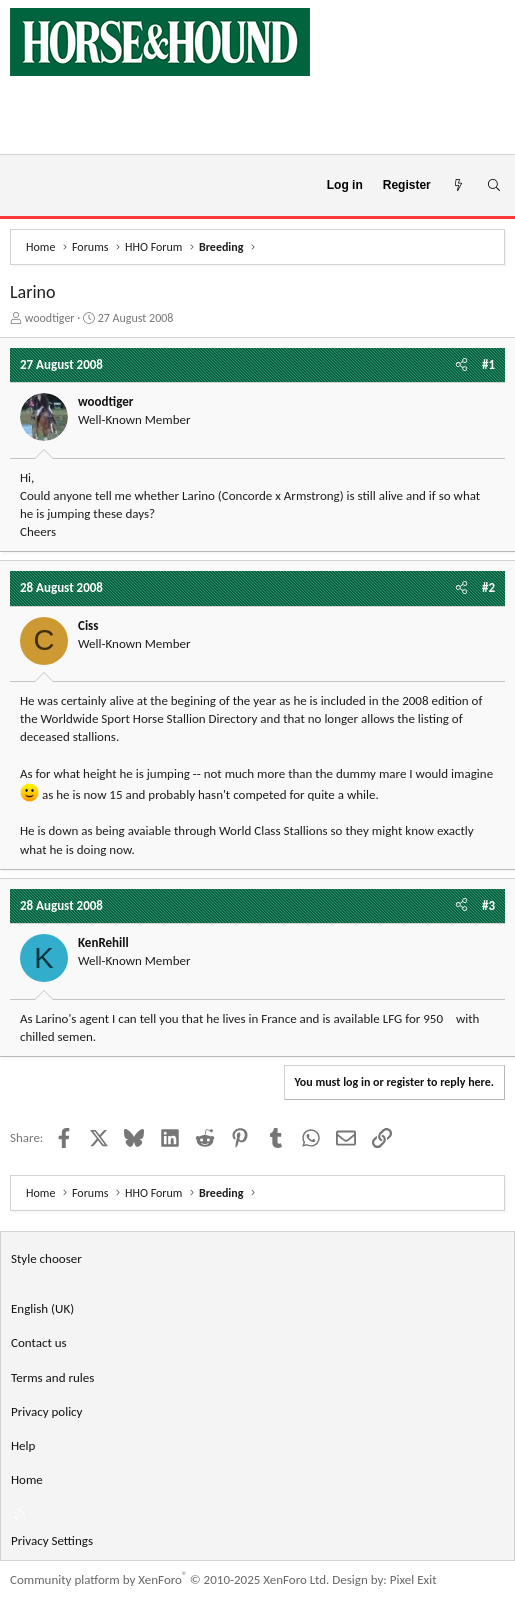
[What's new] (458, 185)
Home (27, 1479)
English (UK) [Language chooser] (42, 1308)
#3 (488, 905)
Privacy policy (47, 1411)
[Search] (493, 185)
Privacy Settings (52, 1540)
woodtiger (50, 318)
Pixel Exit (413, 1579)
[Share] (461, 365)
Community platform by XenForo (169, 1579)
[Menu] (23, 186)
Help (23, 1445)
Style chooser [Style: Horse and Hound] (46, 1258)
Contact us (39, 1342)
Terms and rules (52, 1377)
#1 (488, 364)
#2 (488, 587)
